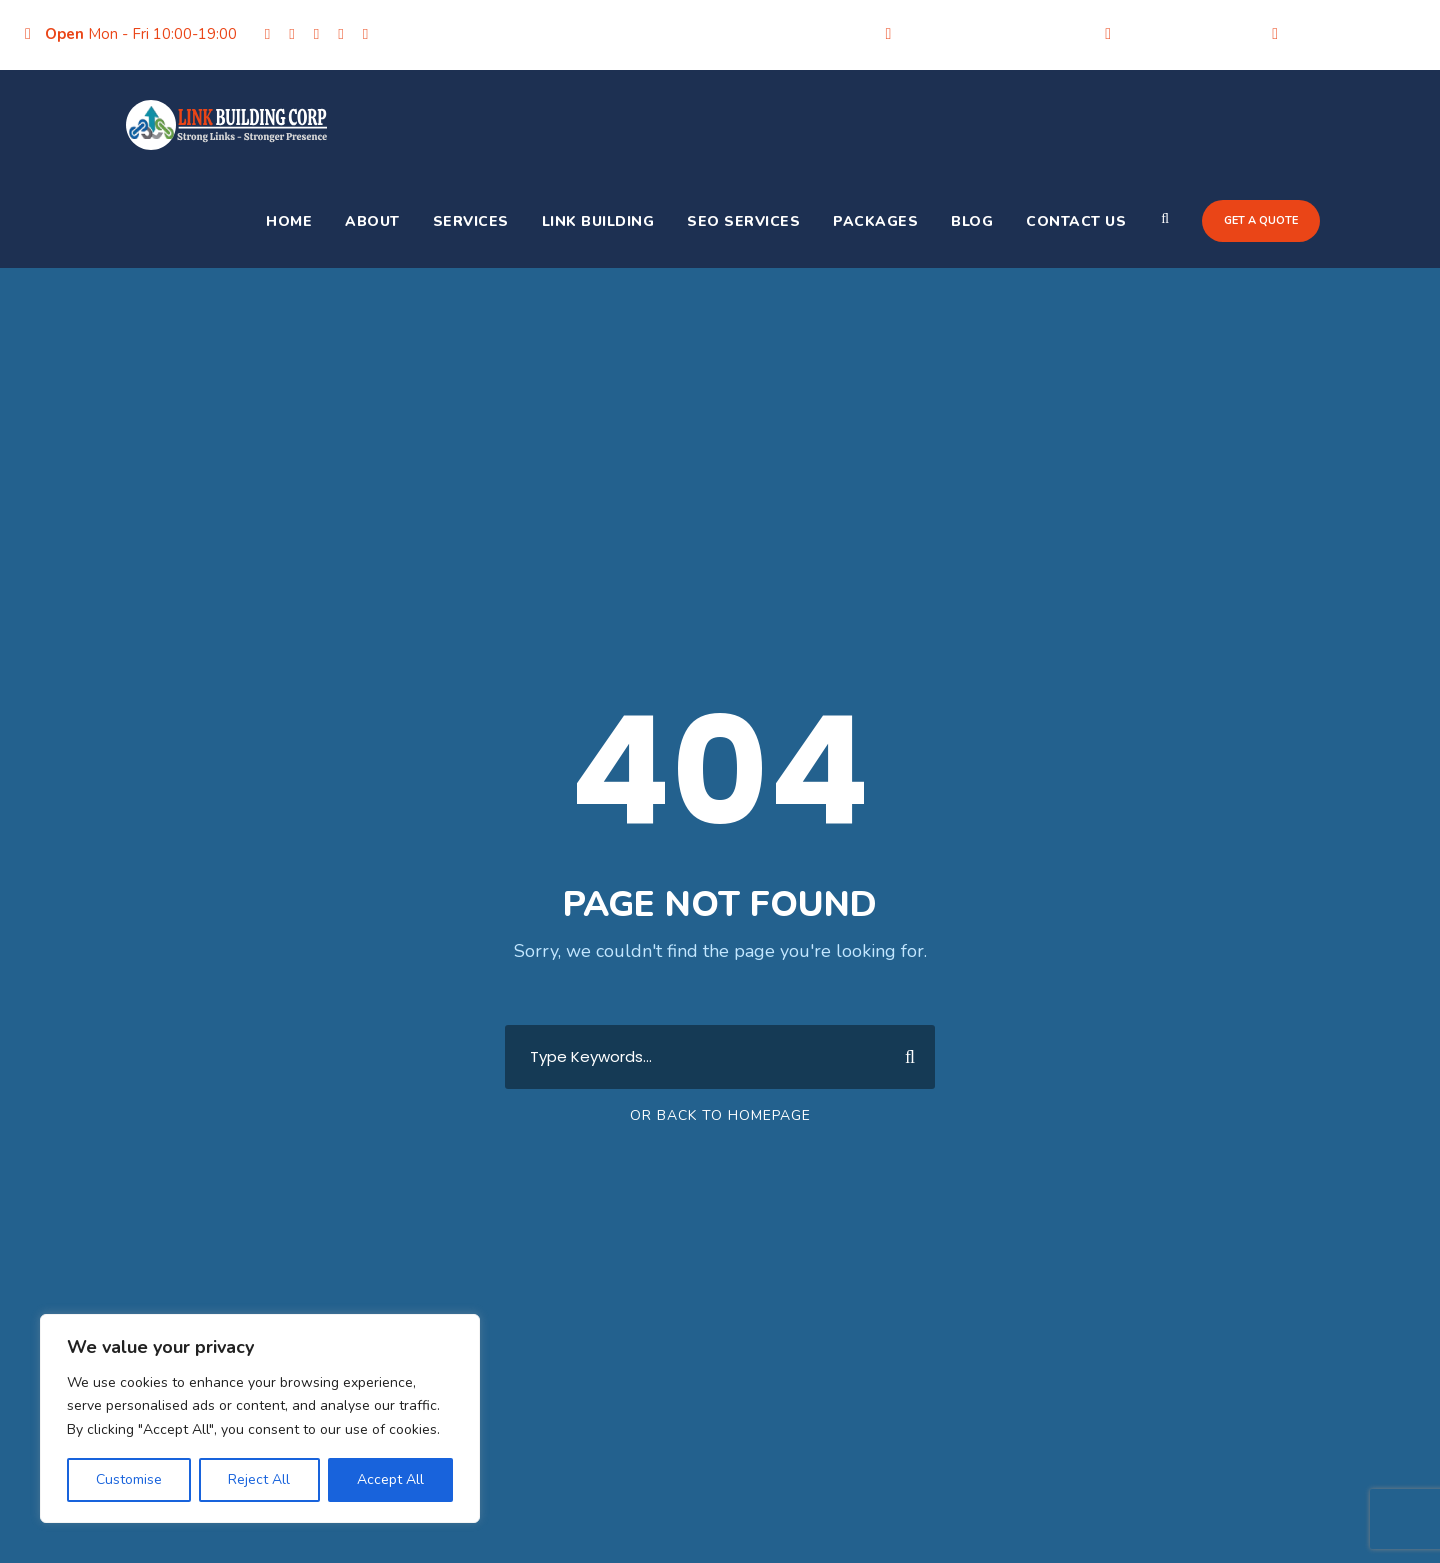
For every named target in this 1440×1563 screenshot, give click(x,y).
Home (289, 221)
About (372, 221)
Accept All (390, 1479)
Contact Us (1076, 221)
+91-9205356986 (1186, 34)
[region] (260, 1418)
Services (471, 221)
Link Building (598, 221)
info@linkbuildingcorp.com (993, 34)
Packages (875, 221)
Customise (129, 1479)
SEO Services (743, 221)
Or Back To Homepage (720, 1115)
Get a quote (1261, 220)
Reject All (259, 1479)
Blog (972, 221)
